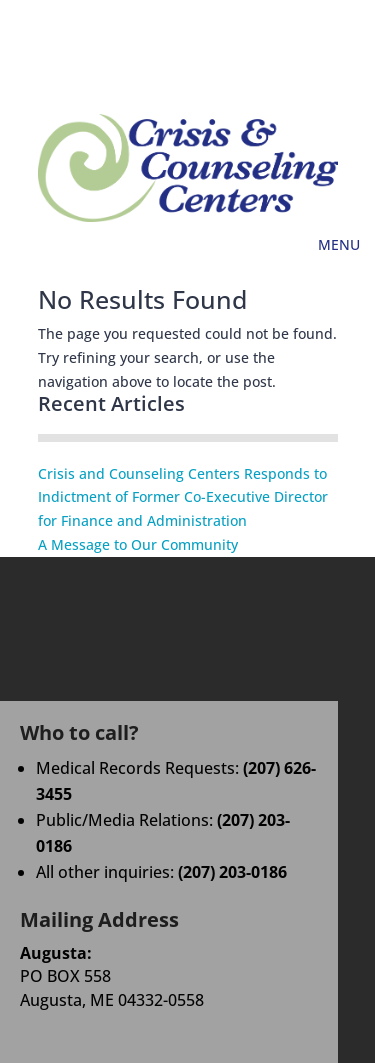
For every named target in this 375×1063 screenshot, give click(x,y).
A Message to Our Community (138, 544)
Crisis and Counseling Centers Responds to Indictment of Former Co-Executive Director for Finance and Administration (183, 497)
